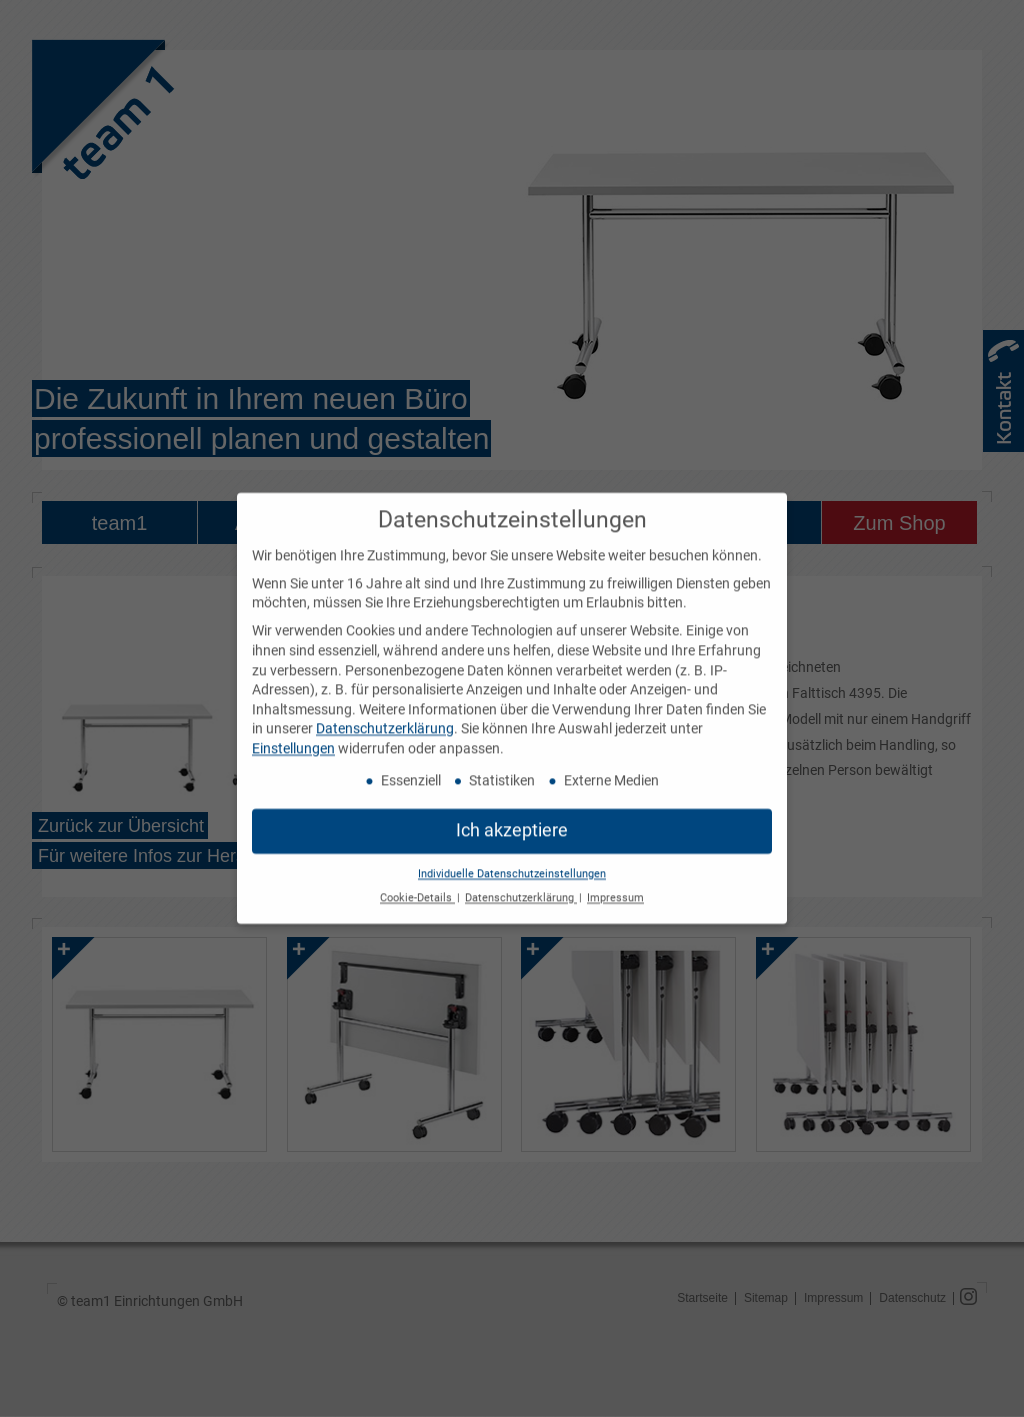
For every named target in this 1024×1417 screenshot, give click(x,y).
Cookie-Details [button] (417, 888)
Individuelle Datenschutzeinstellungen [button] (512, 863)
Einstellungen (293, 739)
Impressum (615, 888)
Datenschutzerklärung (385, 719)
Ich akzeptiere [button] (512, 820)
